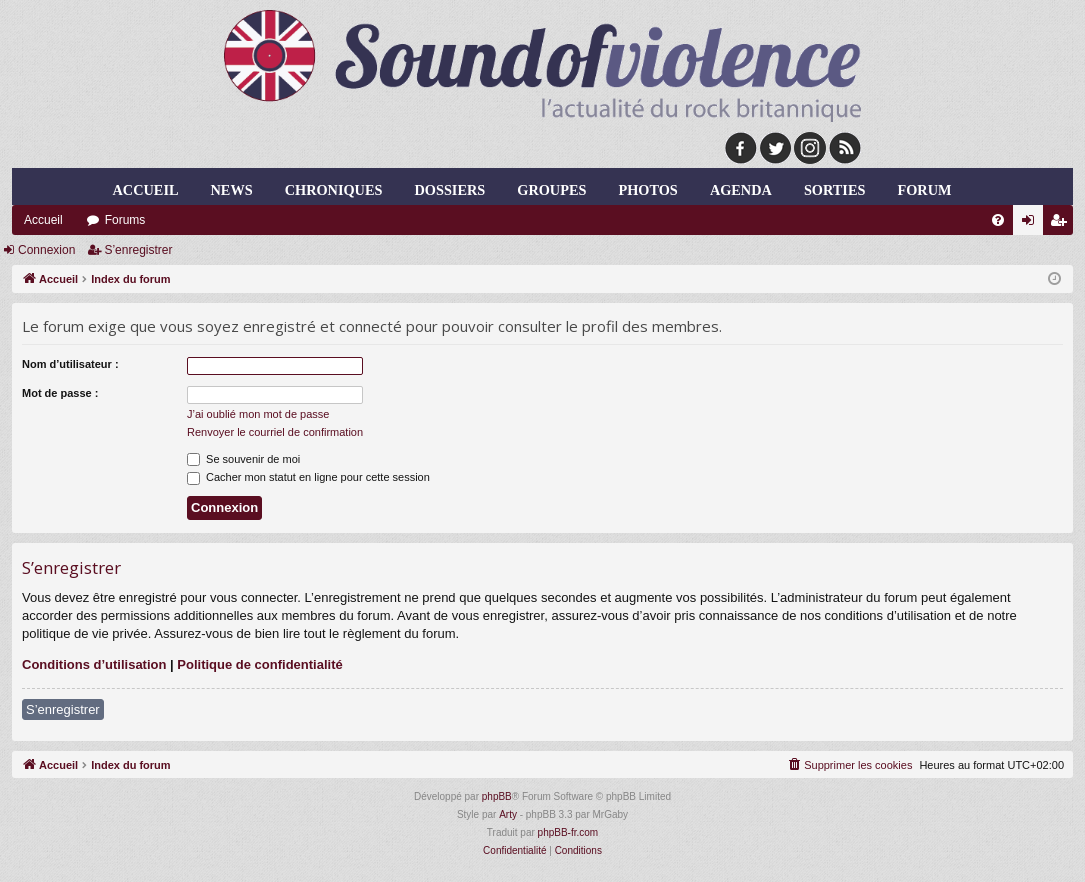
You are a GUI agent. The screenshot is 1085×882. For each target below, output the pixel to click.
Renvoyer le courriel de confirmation (275, 432)
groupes (551, 190)
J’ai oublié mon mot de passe (258, 414)
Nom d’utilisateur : (70, 364)
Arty (508, 814)
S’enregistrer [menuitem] (1062, 224)
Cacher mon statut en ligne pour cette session (308, 477)
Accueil (146, 190)
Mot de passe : (60, 393)
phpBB (497, 796)
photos (647, 190)
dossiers (450, 190)
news (232, 190)
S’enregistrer (138, 250)
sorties (834, 190)
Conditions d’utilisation (94, 664)
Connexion (46, 250)
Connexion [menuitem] (1032, 224)
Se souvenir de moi (243, 459)
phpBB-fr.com (568, 832)
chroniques (334, 190)
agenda (741, 190)
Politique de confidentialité (259, 664)
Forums (125, 220)
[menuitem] (998, 220)
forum (924, 190)
